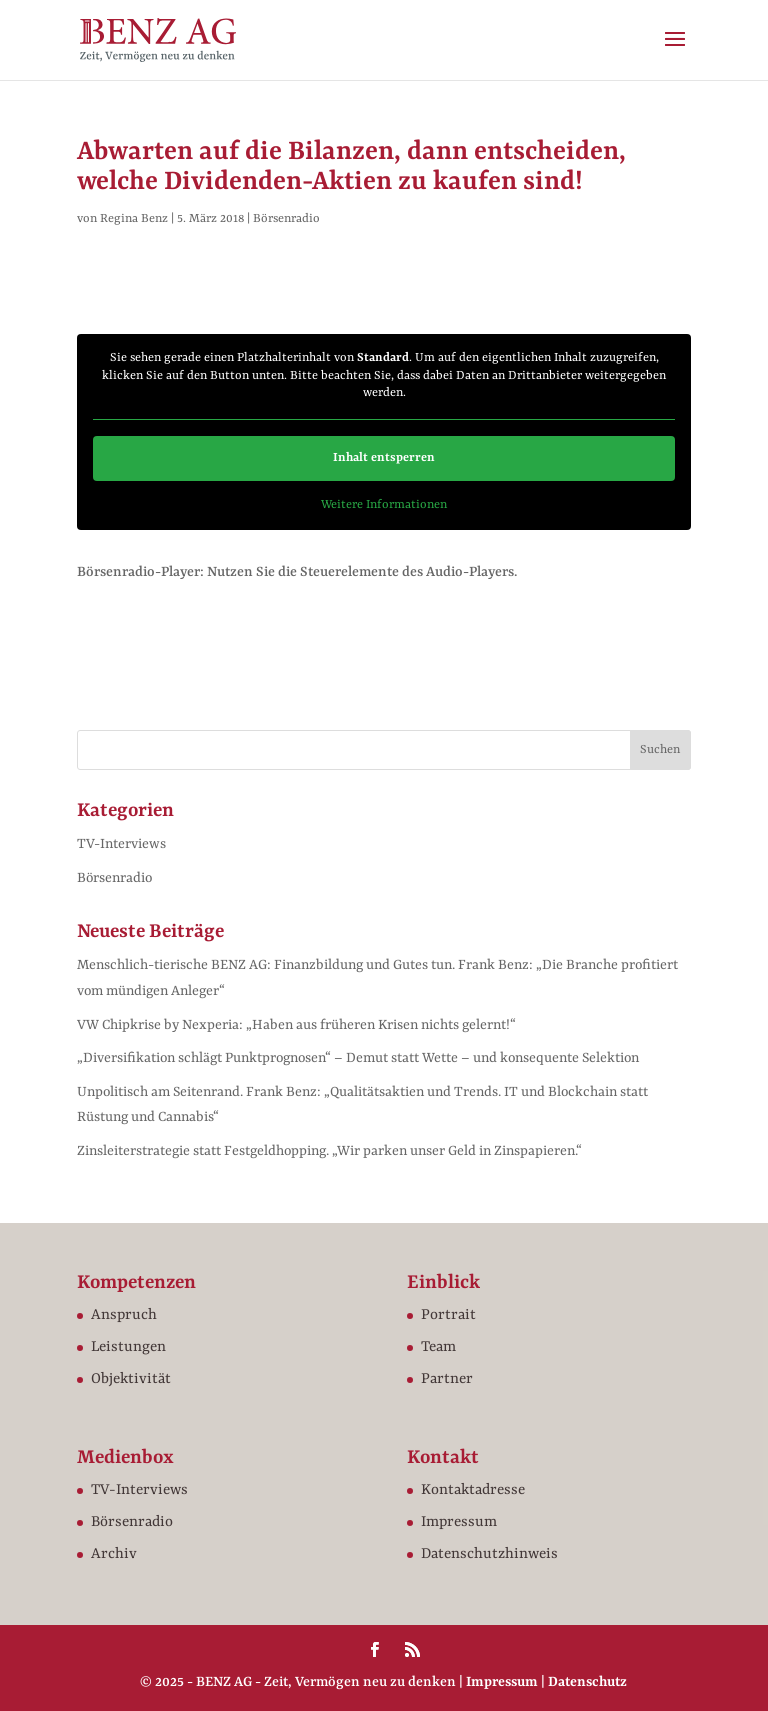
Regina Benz (134, 219)
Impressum (459, 1522)
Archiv (114, 1554)
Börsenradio (286, 219)
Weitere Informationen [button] (384, 504)
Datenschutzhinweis (489, 1554)
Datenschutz (587, 1682)
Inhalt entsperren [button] (384, 457)
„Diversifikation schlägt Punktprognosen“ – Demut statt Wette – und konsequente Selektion (358, 1058)
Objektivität (131, 1379)
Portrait (448, 1315)
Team (438, 1347)
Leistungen (128, 1347)
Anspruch (124, 1315)
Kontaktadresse (473, 1490)
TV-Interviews (121, 844)
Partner (447, 1379)
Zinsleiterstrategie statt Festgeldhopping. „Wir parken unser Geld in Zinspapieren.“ (329, 1151)
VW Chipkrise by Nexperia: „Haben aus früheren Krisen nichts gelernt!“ (296, 1025)
